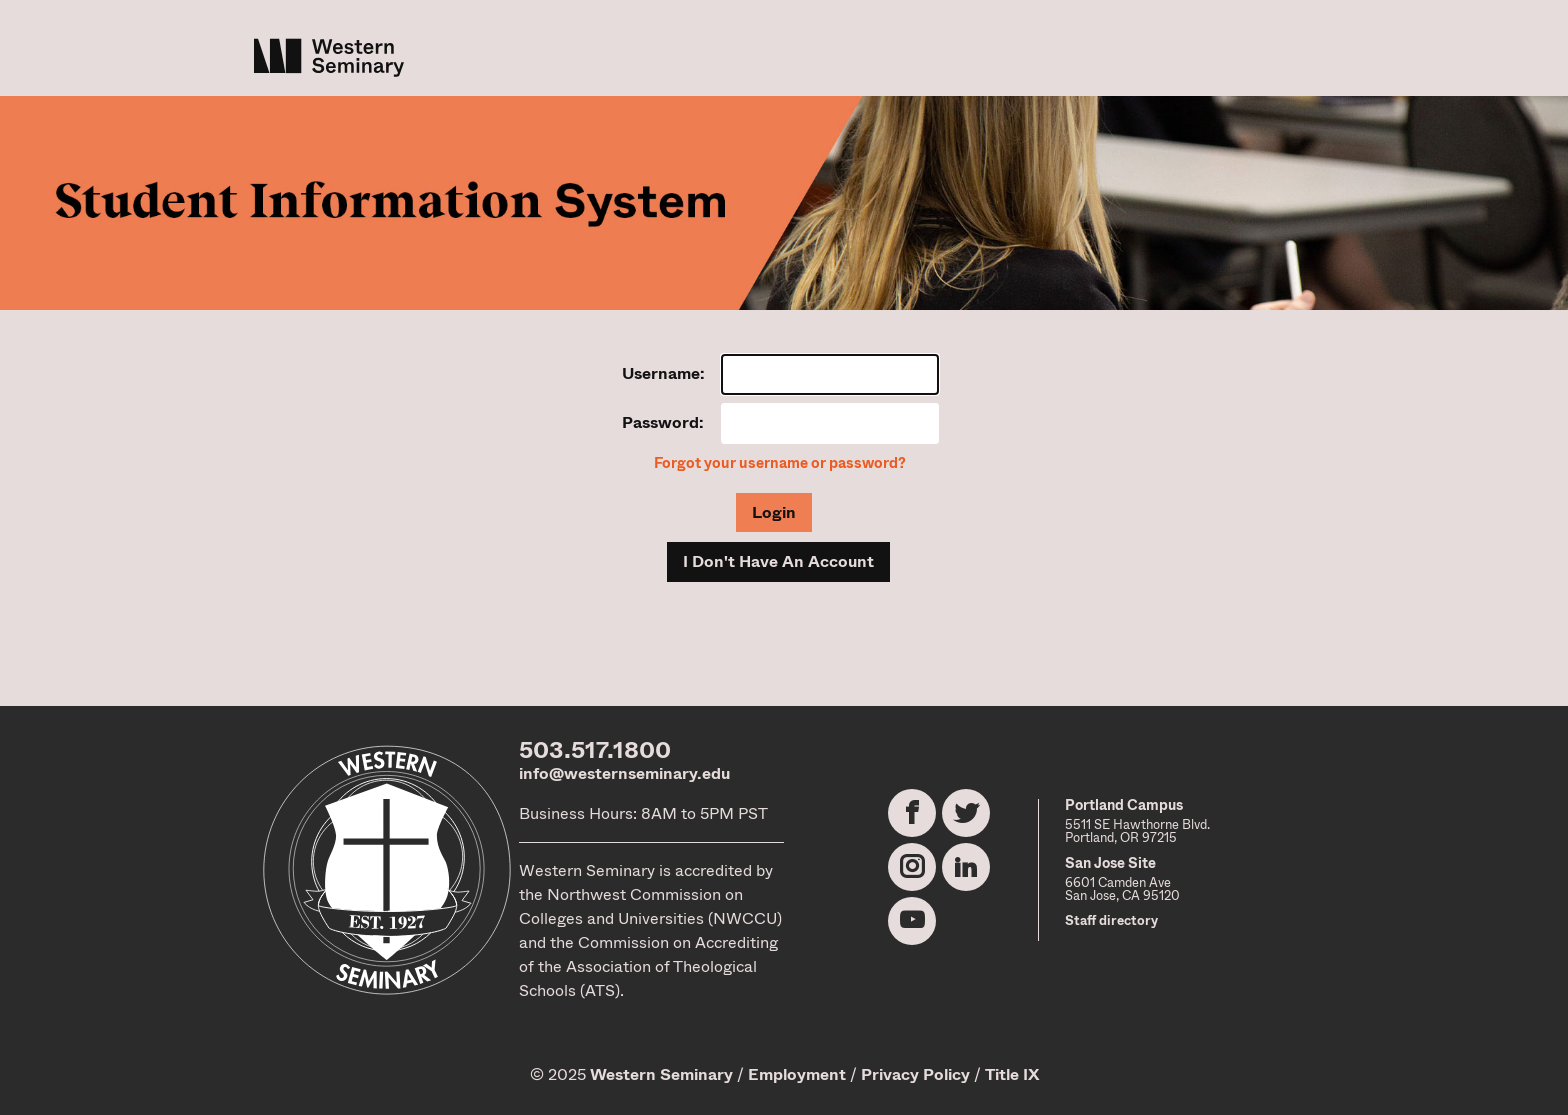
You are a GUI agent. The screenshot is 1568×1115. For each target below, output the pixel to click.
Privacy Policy (915, 1074)
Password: (663, 422)
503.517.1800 (595, 750)
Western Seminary (661, 1074)
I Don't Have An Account (778, 561)
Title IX (1012, 1074)
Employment (797, 1074)
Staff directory (1111, 920)
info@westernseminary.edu (624, 773)
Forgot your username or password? (780, 463)
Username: (663, 373)
